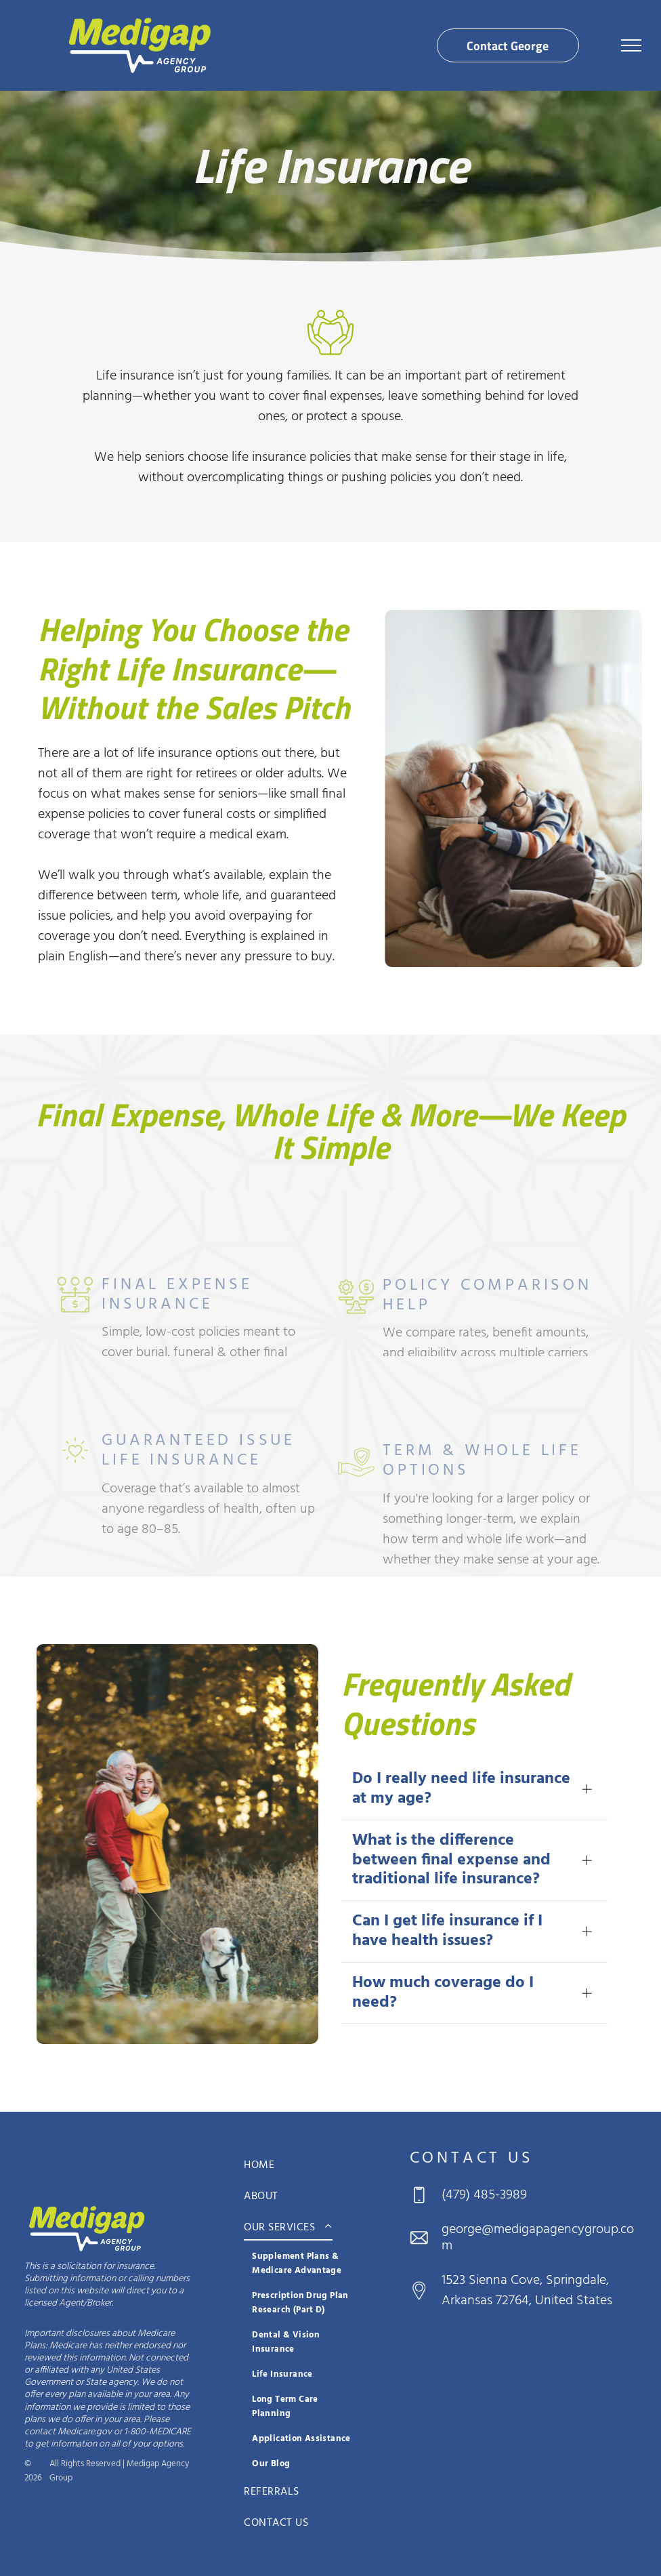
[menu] (631, 45)
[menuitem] (305, 2164)
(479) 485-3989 (484, 2195)
